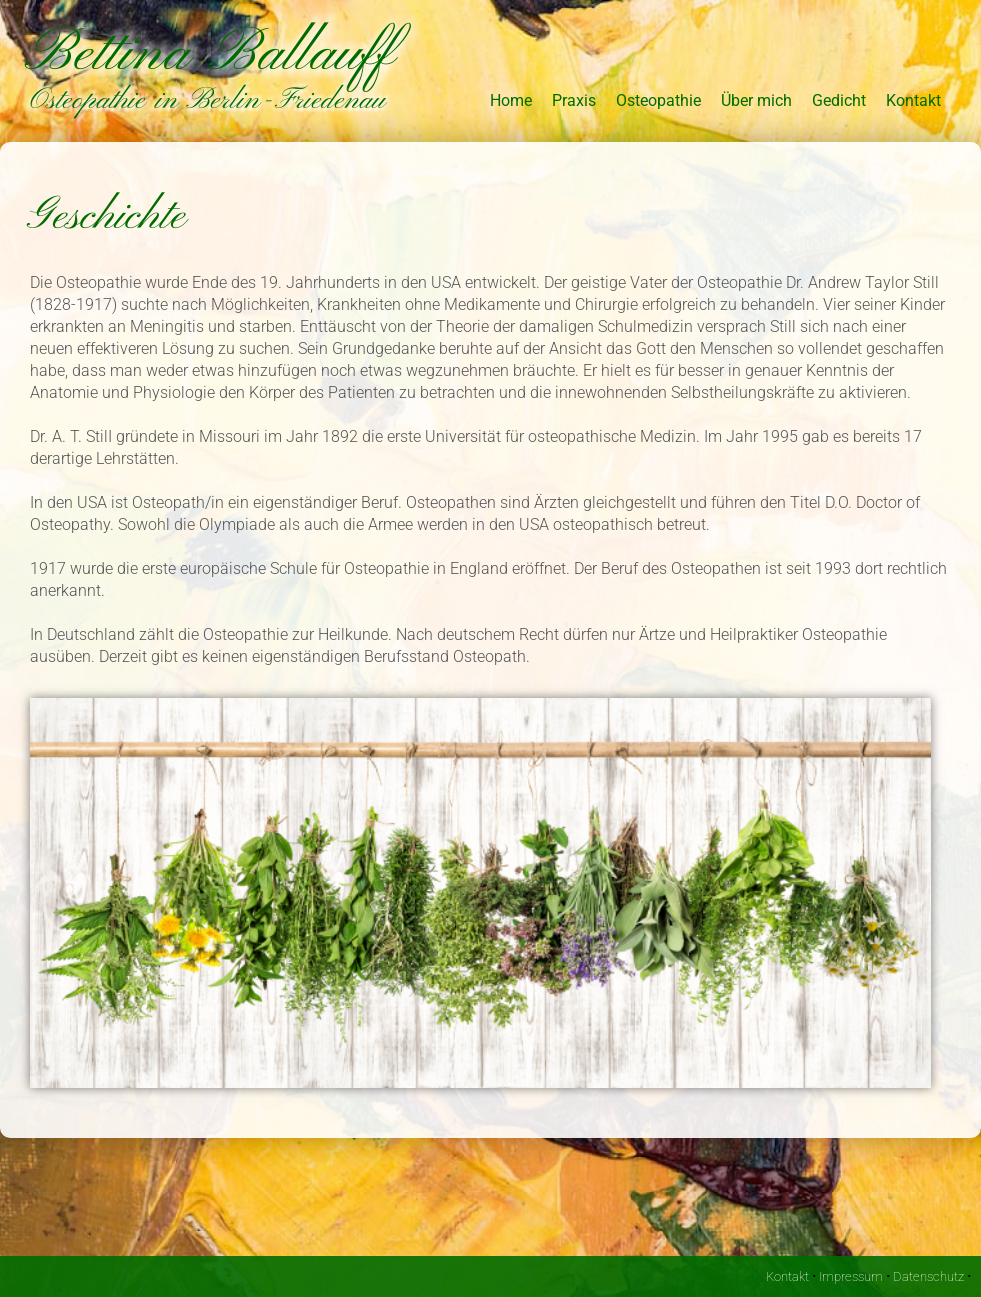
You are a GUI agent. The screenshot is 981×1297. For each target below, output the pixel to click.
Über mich (756, 100)
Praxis (574, 100)
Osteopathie (658, 100)
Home (511, 100)
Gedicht (839, 100)
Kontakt (913, 100)
